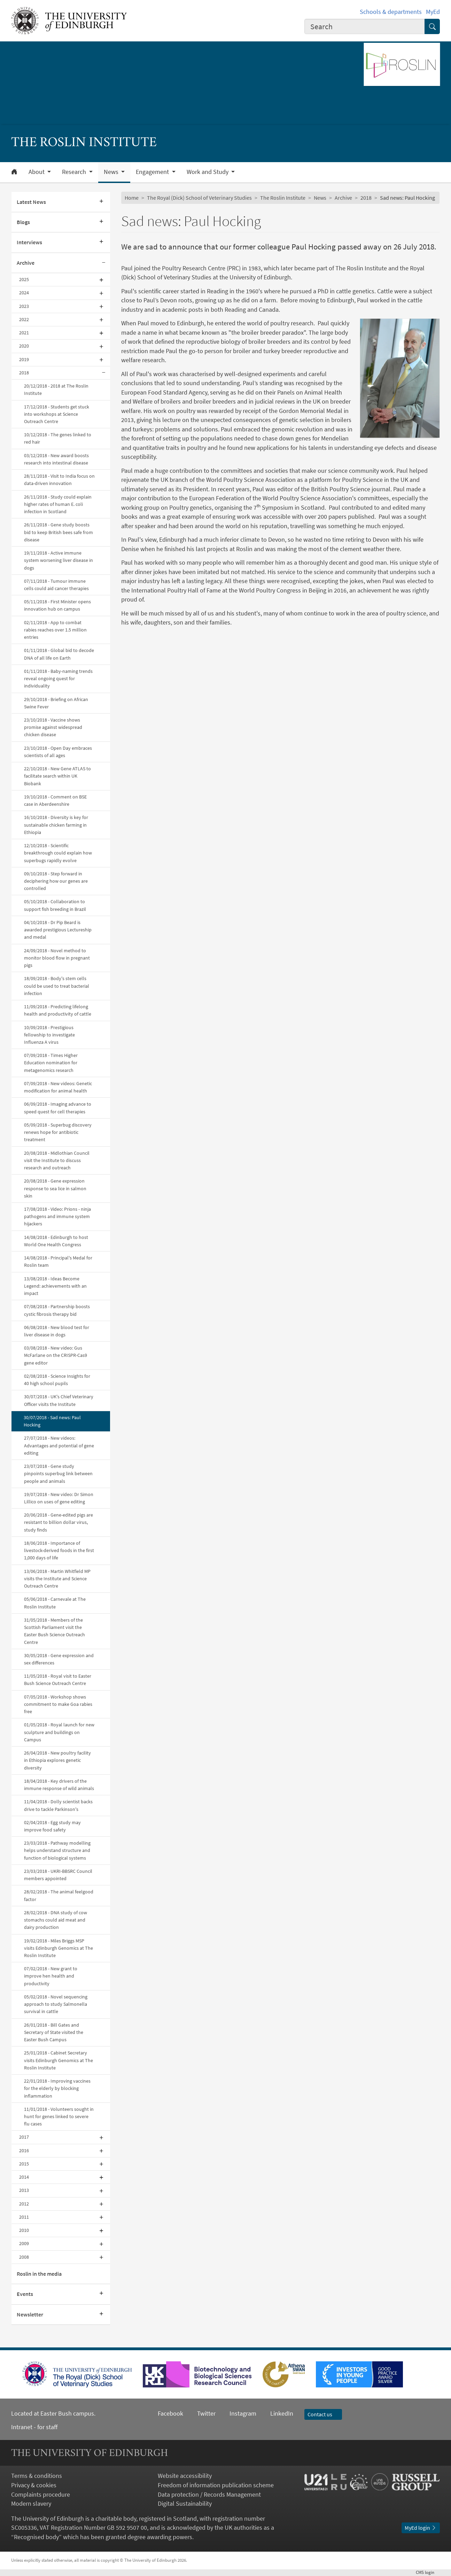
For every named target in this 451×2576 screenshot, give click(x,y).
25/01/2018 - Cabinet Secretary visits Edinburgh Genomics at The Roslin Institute (58, 2060)
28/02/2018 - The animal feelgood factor (58, 1895)
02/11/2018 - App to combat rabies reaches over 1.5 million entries (55, 629)
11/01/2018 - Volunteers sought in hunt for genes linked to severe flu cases (59, 2116)
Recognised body (36, 2537)
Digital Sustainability (185, 2503)
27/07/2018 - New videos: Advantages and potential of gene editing (59, 1445)
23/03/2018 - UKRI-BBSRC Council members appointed (58, 1875)
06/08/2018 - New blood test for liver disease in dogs (56, 1331)
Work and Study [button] (208, 172)
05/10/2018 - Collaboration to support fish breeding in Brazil (55, 905)
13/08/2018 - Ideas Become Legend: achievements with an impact (55, 1285)
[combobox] (364, 26)
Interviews (29, 242)
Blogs (23, 222)
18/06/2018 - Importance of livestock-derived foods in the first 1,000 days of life (59, 1550)
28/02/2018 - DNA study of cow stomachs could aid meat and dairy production (55, 1919)
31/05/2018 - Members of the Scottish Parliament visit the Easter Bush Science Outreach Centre (54, 1631)
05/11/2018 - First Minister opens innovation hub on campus (57, 605)
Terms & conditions (36, 2476)
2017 (24, 2137)
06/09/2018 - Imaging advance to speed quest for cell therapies (57, 1107)
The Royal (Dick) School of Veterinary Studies (199, 197)
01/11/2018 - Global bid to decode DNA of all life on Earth (59, 654)
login (428, 2572)
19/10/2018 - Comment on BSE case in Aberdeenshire (55, 800)
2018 (24, 372)
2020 (24, 346)
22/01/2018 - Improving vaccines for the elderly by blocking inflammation (57, 2088)
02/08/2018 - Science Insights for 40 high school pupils (57, 1379)
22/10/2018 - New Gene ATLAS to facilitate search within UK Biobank (57, 775)
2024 (24, 292)
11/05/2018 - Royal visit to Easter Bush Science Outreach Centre (57, 1679)
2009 (24, 2243)
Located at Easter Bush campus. (53, 2413)
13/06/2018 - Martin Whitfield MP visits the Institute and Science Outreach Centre (57, 1578)
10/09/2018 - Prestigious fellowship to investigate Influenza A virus (49, 1034)
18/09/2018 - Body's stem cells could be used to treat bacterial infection (56, 985)
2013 (24, 2190)
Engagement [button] (153, 172)
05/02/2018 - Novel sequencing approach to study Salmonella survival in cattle (55, 2004)
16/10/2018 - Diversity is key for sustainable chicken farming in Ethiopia (56, 824)
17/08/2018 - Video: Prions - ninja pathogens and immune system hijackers (57, 1216)
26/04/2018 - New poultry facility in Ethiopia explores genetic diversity (57, 1760)
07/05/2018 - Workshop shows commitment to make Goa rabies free (58, 1704)
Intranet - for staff (34, 2427)
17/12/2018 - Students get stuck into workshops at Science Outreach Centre (56, 414)
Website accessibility (185, 2476)
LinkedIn (274, 2413)
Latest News (31, 202)
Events (25, 2294)
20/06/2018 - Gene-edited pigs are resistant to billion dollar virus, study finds (58, 1522)
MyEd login (421, 2528)
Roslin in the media (39, 2274)
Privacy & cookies (33, 2485)
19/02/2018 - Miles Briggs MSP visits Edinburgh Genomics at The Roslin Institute (58, 1948)
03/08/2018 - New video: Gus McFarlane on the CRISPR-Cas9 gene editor (55, 1355)
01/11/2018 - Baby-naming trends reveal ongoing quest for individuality (58, 678)
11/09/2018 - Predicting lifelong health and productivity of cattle (57, 1010)
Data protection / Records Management (209, 2494)
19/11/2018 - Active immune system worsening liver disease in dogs (58, 560)
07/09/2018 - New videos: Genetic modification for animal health (58, 1087)
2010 (24, 2230)
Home (132, 197)
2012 (24, 2204)
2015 (24, 2164)
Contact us (323, 2414)
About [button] (37, 172)
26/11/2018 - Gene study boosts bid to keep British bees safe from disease (58, 532)
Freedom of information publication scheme (216, 2485)
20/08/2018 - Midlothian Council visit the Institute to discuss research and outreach (57, 1160)
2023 (24, 306)
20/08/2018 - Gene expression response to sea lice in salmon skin (55, 1188)
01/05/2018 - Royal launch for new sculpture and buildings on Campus (59, 1732)
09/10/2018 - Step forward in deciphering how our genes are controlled (56, 880)
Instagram (243, 2413)
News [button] (112, 172)
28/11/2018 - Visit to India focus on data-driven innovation (59, 479)
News (320, 197)
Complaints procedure (40, 2494)
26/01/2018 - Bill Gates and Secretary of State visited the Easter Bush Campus (53, 2032)
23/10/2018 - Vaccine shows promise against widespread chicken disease (53, 727)
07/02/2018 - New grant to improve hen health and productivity (50, 1975)
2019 (24, 359)
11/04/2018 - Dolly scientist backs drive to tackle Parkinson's (58, 1805)
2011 (24, 2217)
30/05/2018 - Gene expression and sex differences (59, 1659)
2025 (24, 279)
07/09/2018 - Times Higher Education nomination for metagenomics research (51, 1062)
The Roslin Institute (282, 197)
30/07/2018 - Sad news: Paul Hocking (52, 1421)
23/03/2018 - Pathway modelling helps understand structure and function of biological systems (57, 1850)
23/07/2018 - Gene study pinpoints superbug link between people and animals (58, 1473)
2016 (24, 2150)
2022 (24, 319)
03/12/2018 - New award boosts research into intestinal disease (56, 459)
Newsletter (30, 2314)
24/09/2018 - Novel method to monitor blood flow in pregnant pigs (57, 957)
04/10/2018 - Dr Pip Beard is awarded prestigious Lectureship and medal (58, 929)
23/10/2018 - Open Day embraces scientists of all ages (58, 751)
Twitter (206, 2413)
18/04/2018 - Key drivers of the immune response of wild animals (59, 1784)
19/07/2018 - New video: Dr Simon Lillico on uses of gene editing (58, 1498)
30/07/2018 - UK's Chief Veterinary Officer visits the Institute (58, 1400)
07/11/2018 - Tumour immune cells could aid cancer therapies (56, 584)
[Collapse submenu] (104, 263)
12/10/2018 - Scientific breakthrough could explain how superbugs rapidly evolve (58, 852)
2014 (24, 2177)
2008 (24, 2257)
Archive (25, 263)
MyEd (433, 12)
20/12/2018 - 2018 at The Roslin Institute (56, 389)
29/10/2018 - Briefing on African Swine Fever (56, 703)
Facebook (170, 2413)
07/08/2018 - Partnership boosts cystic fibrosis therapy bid (57, 1310)
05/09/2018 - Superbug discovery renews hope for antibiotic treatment (58, 1132)
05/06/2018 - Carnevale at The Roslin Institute (55, 1602)
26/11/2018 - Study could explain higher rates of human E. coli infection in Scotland (58, 504)
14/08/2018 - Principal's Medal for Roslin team (58, 1261)
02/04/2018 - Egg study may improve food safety (52, 1826)
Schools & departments (391, 12)
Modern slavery (31, 2503)
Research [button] (74, 172)
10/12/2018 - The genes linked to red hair (57, 438)
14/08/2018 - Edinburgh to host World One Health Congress (56, 1241)
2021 (24, 332)
